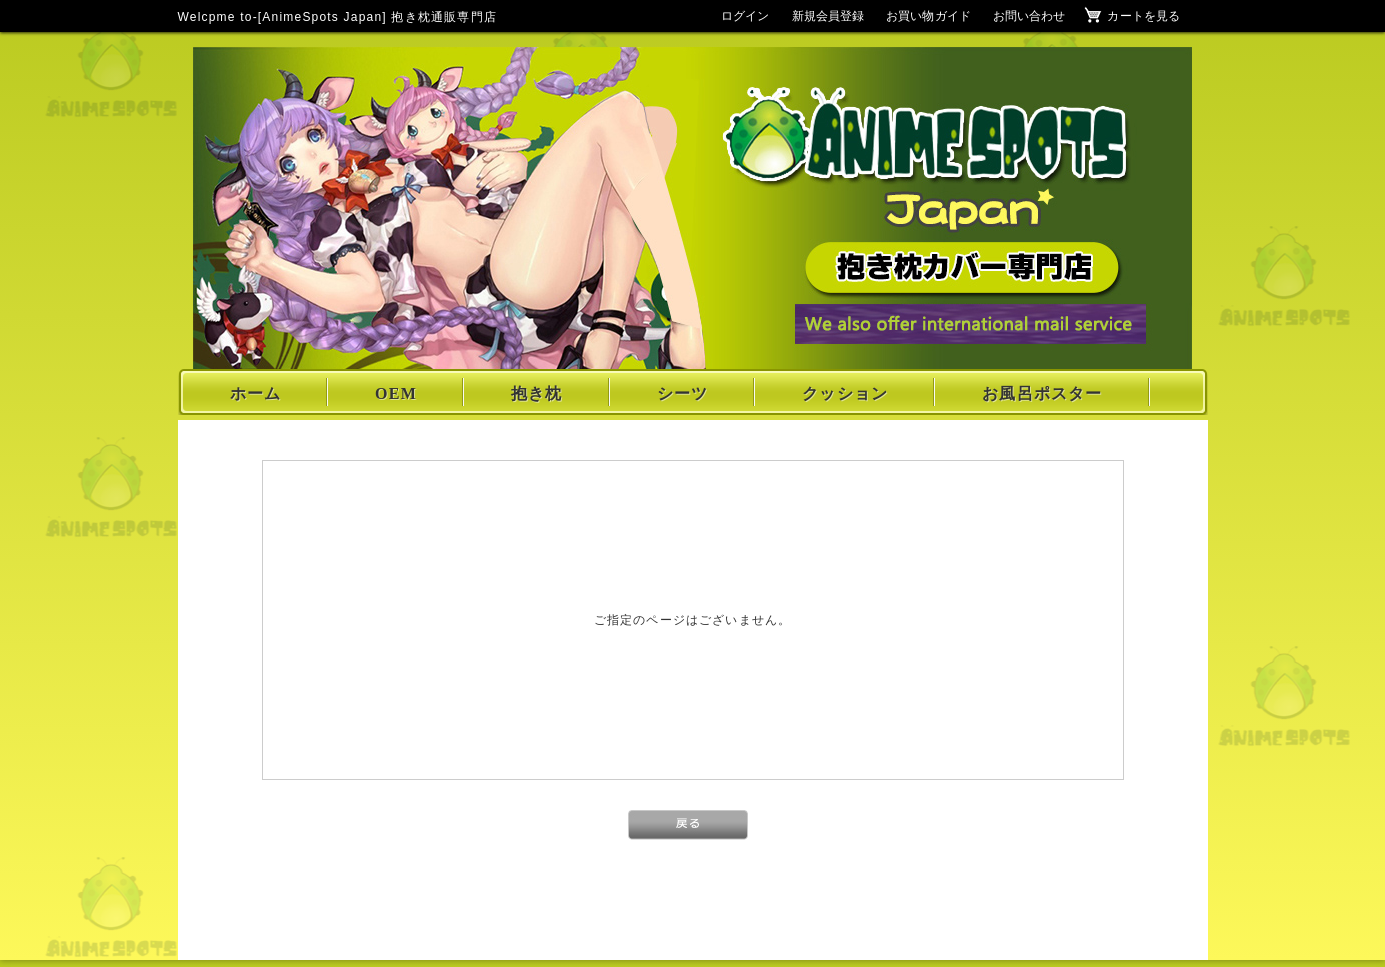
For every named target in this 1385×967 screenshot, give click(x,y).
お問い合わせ (1029, 16)
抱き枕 (537, 393)
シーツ (683, 393)
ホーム (256, 393)
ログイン (745, 16)
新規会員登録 (828, 16)
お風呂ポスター (1042, 393)
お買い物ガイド (928, 16)
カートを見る (1143, 16)
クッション (845, 393)
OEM (396, 393)
